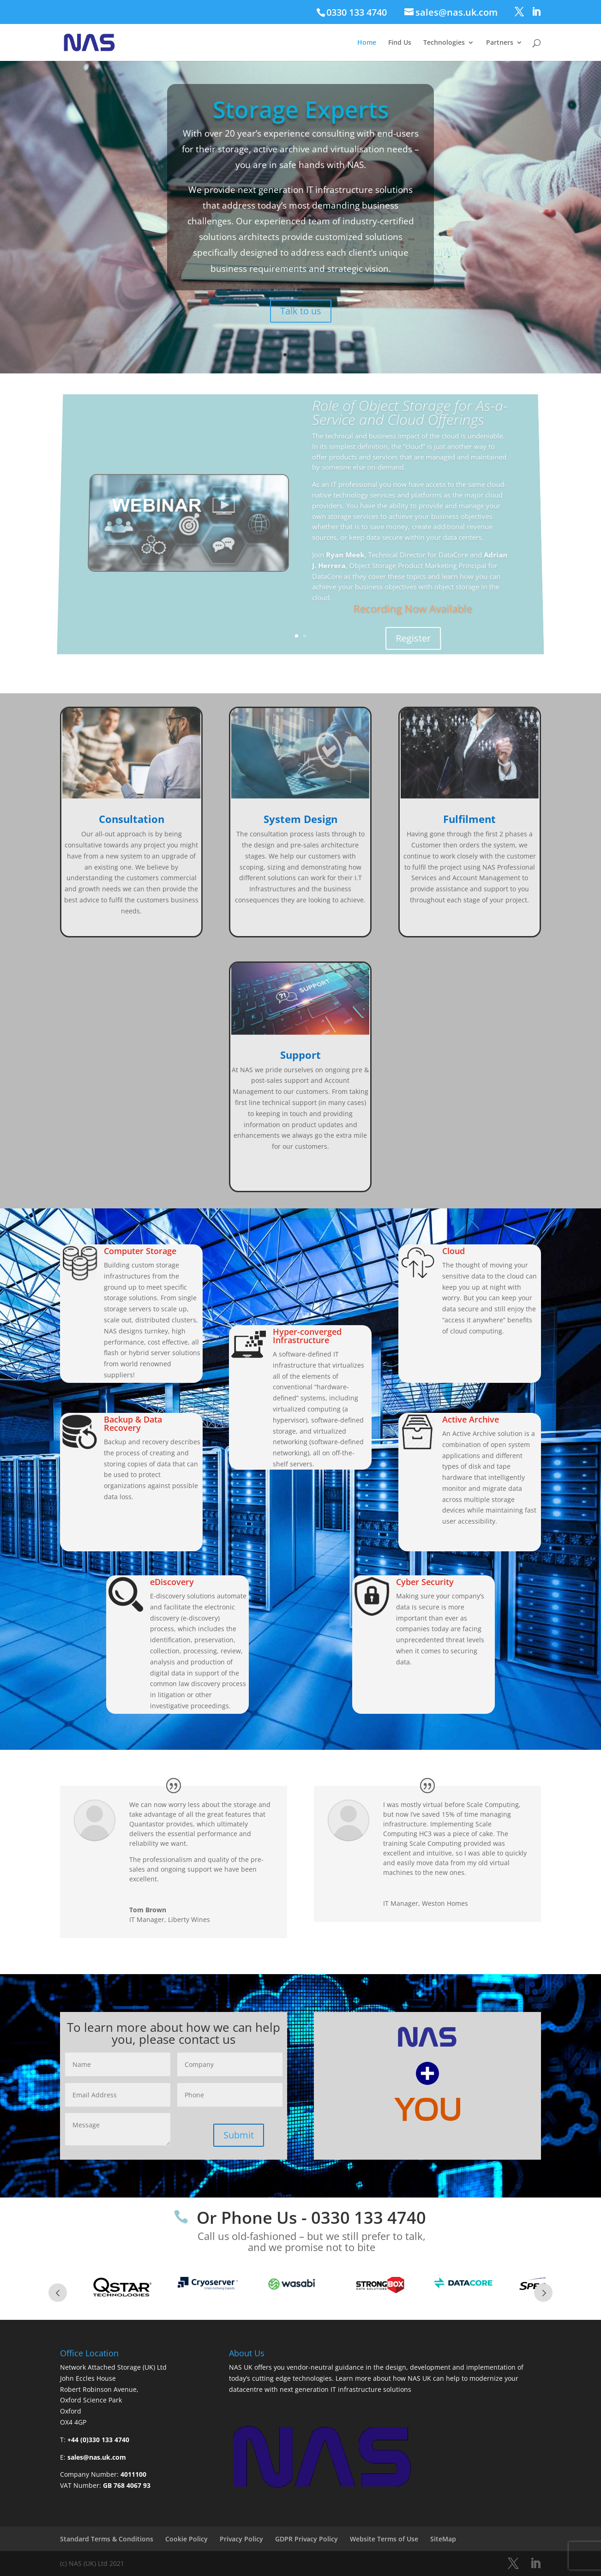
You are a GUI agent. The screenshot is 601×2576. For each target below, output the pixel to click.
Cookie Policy (186, 2538)
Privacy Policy (241, 2538)
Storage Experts (301, 115)
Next (543, 2292)
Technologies (444, 43)
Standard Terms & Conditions (106, 2538)
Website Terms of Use (384, 2538)
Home (366, 43)
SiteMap (443, 2538)
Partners (499, 43)
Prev (57, 2292)
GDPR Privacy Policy (306, 2538)
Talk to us (300, 306)
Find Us (399, 43)
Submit (238, 2135)
